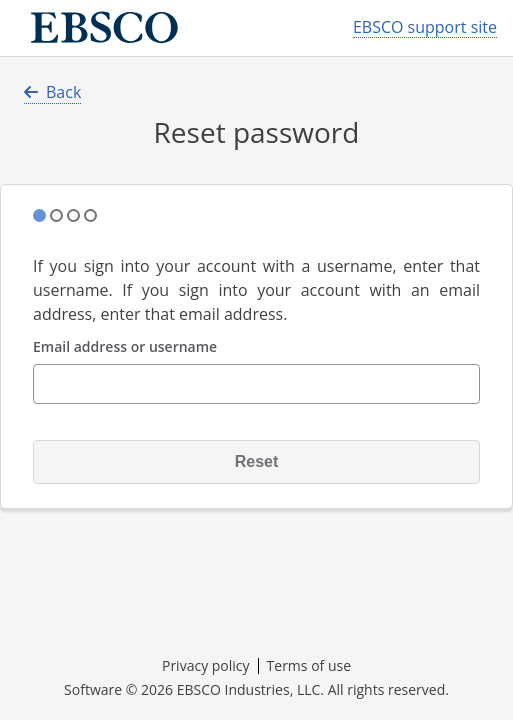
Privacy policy (206, 665)
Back (52, 92)
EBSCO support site (425, 27)
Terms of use (309, 665)
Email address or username (125, 347)
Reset (257, 461)
